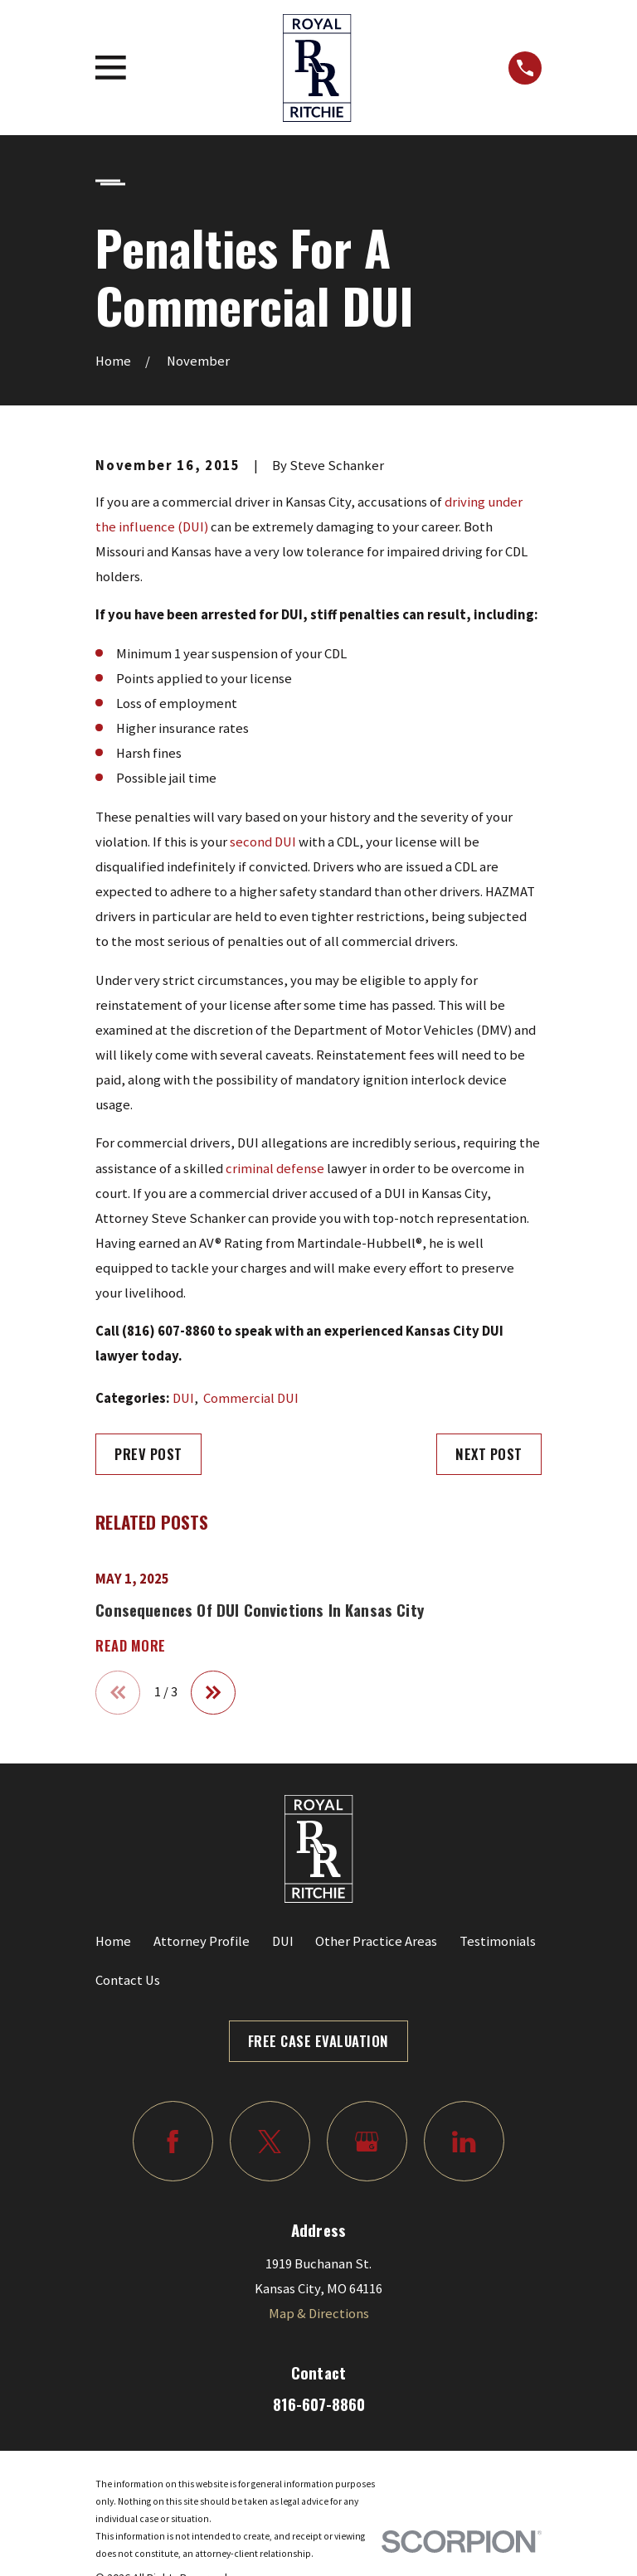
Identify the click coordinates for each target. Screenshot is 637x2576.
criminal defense (275, 1168)
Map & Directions (319, 2313)
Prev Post (148, 1453)
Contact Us (127, 1980)
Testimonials (498, 1941)
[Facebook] (173, 2141)
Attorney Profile (201, 1941)
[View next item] (213, 1693)
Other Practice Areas (376, 1941)
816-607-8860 (319, 2404)
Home (113, 1941)
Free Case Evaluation (318, 2040)
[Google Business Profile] (367, 2141)
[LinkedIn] (464, 2141)
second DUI (263, 842)
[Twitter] (270, 2141)
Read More (130, 1645)
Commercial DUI (251, 1398)
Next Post (489, 1453)
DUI (183, 1398)
